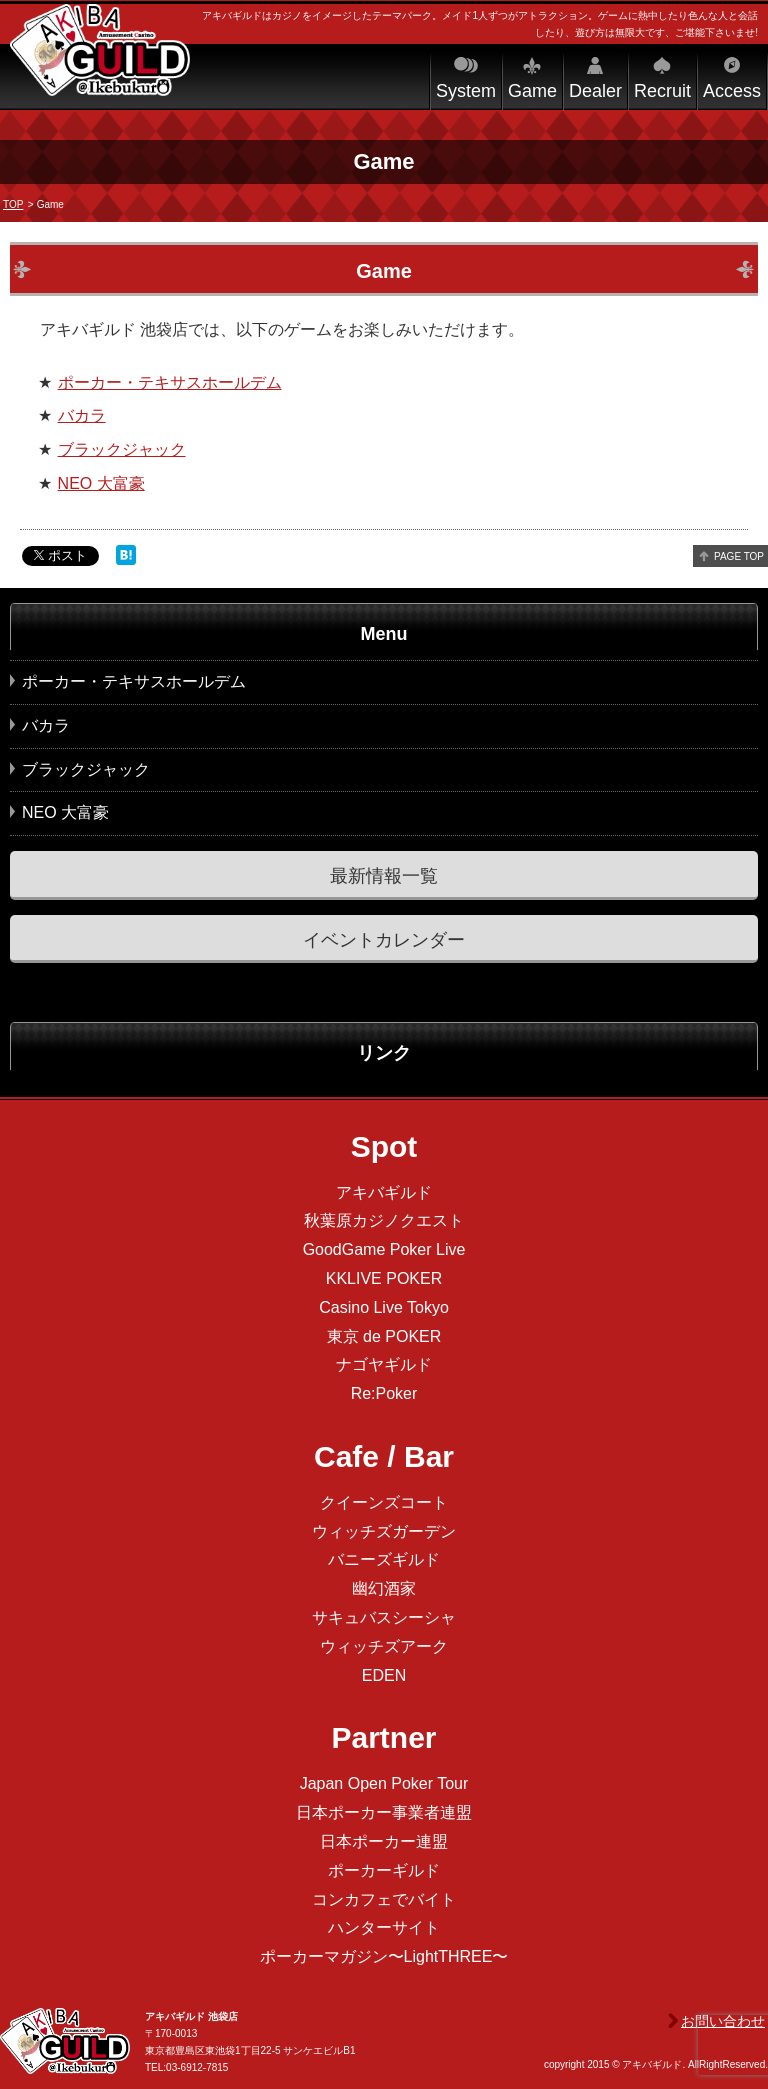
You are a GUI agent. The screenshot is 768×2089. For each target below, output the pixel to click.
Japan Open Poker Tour (384, 1783)
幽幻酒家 (384, 1588)
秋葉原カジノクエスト (384, 1220)
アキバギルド (384, 1192)
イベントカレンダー (384, 940)
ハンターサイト (384, 1927)
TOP (13, 204)
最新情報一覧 (384, 876)
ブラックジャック (122, 449)
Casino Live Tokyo (384, 1307)
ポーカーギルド (384, 1870)
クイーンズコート (384, 1502)
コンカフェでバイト (384, 1899)
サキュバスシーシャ (384, 1617)
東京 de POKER (384, 1336)
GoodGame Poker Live (384, 1249)
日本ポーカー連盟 (384, 1841)
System (466, 91)
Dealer (595, 91)
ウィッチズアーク (384, 1646)
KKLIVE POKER (384, 1278)
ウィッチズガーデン (384, 1531)
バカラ (82, 415)
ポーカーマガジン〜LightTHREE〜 (384, 1956)
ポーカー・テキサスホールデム (170, 382)
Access (732, 91)
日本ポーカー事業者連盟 (384, 1812)
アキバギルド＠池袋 (100, 68)
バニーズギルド (384, 1559)
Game (532, 91)
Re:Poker (384, 1393)
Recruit (662, 91)
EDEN (384, 1675)
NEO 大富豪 (101, 483)
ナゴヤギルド (384, 1364)
